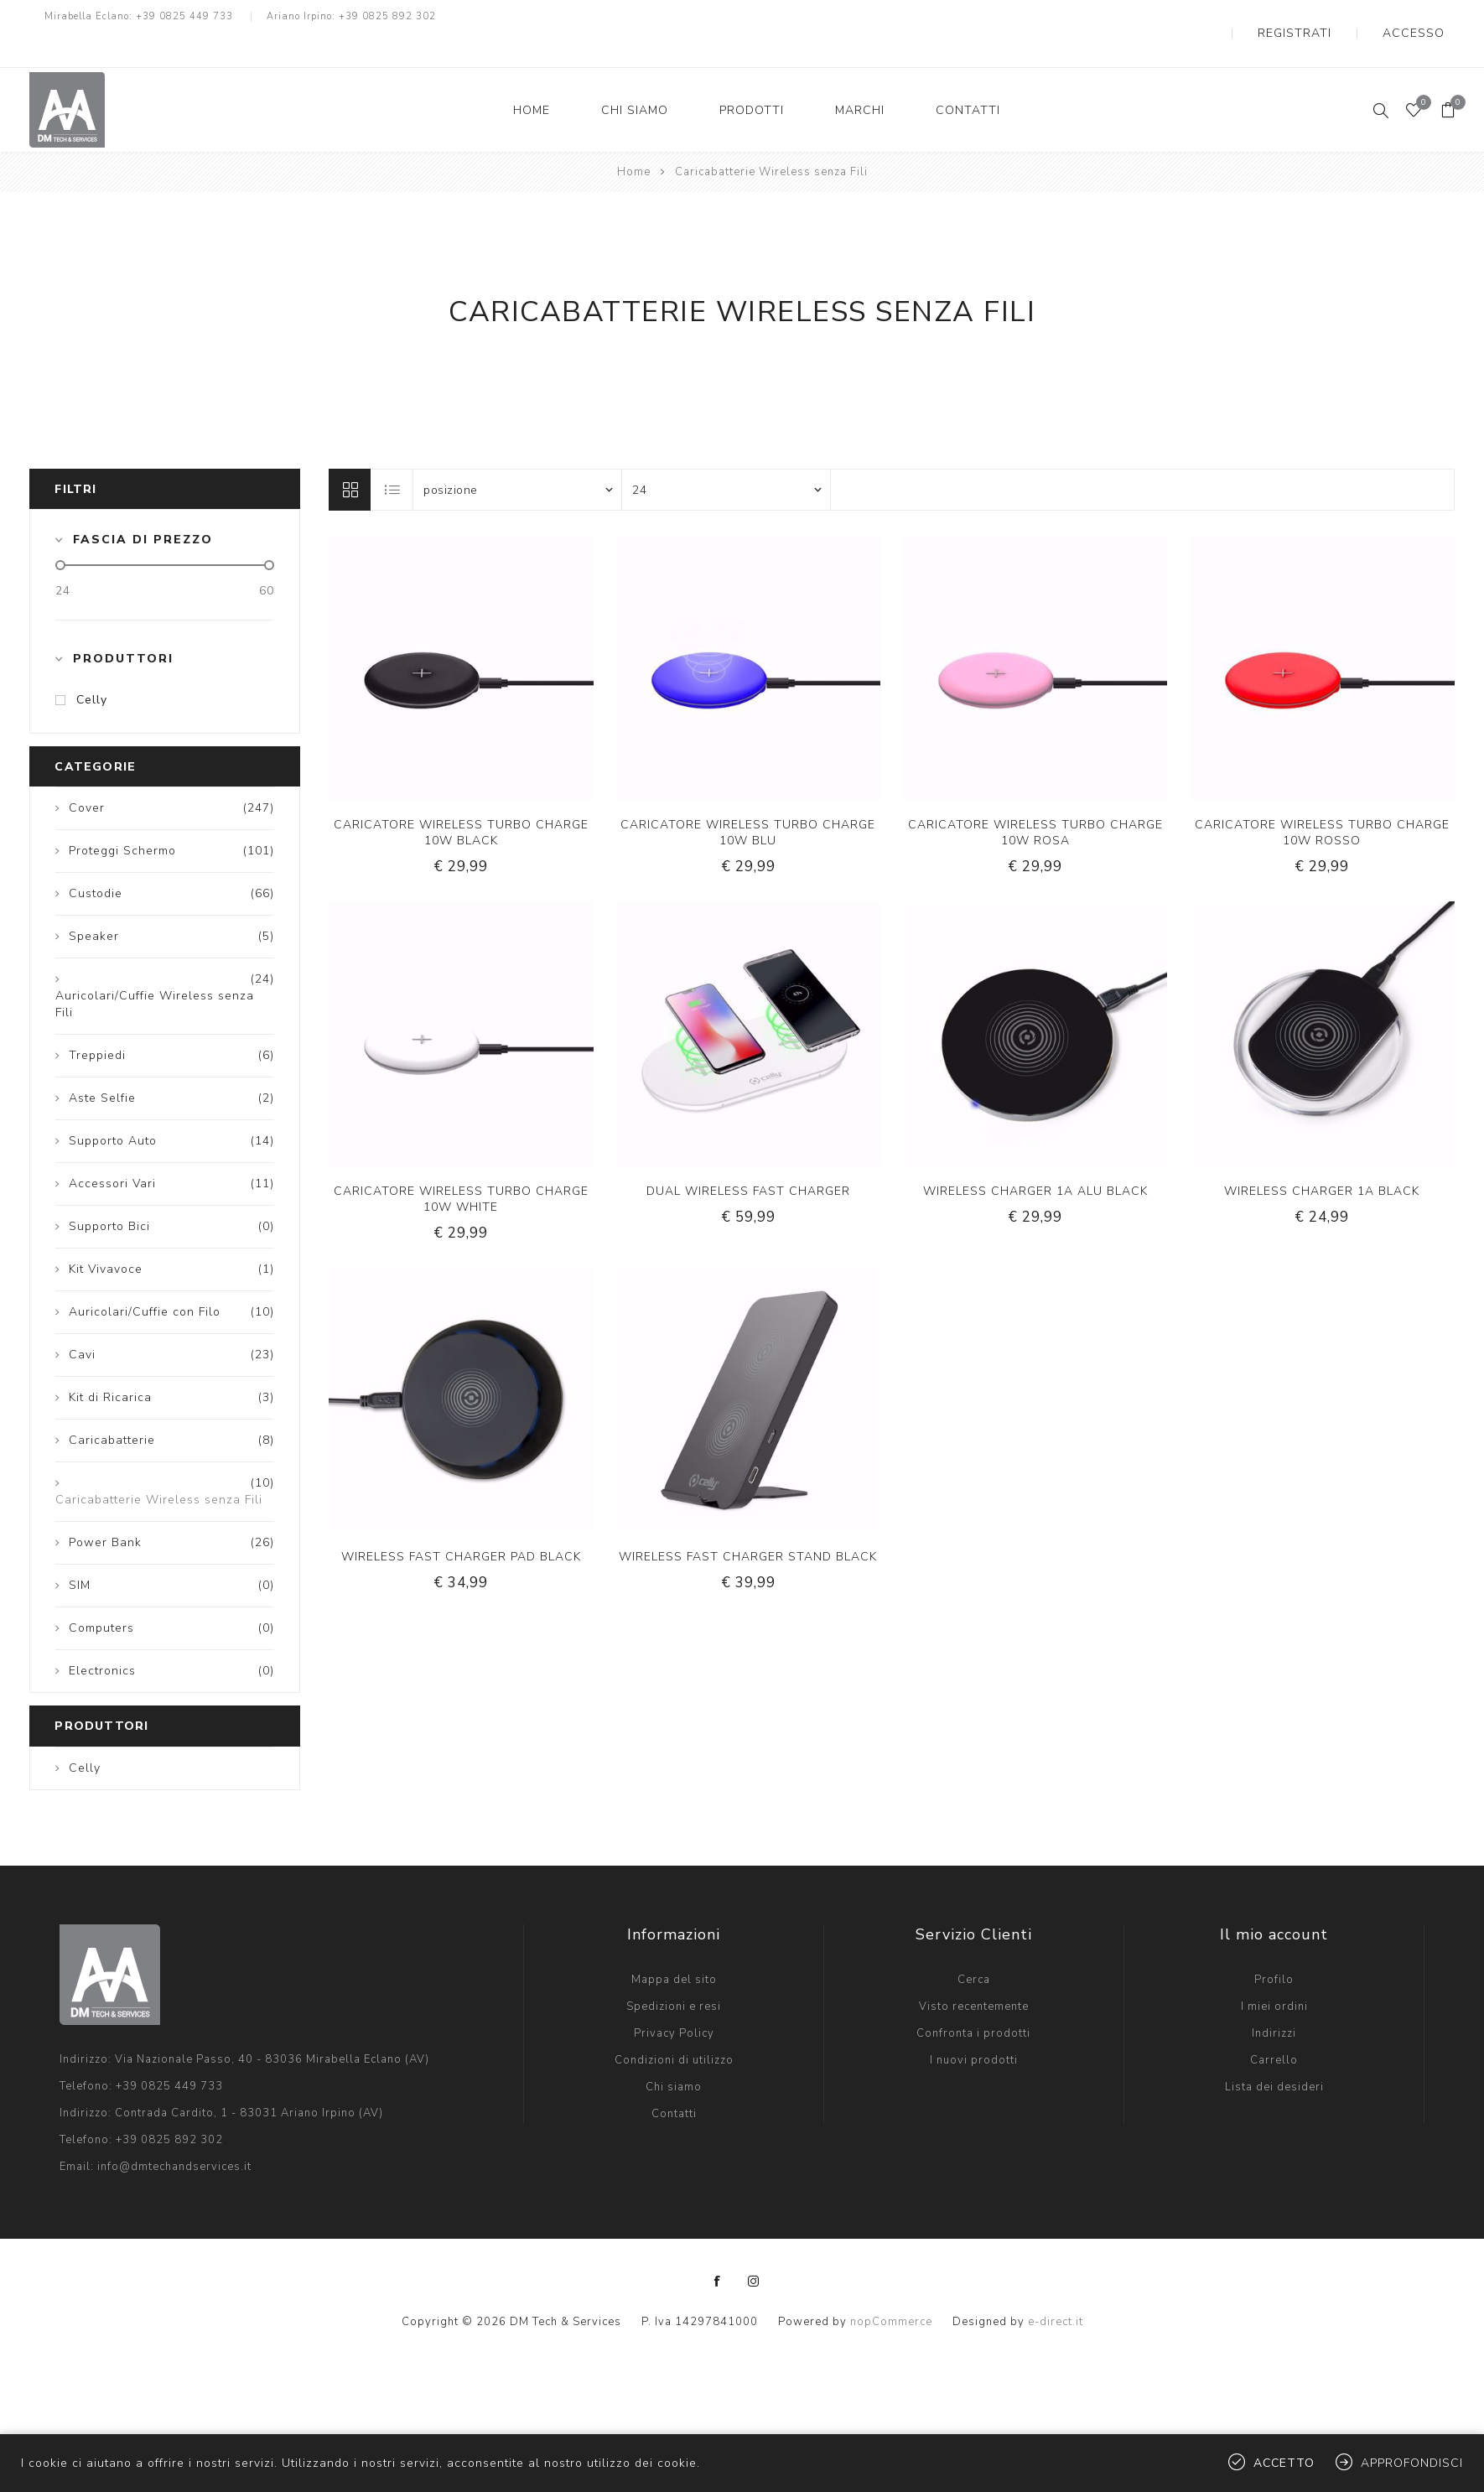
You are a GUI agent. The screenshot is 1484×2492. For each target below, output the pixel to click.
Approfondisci (1412, 2463)
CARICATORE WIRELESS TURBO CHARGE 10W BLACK (461, 799)
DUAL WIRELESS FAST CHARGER (748, 1158)
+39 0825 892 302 (387, 16)
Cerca (973, 1946)
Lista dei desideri (1274, 2053)
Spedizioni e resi (673, 1973)
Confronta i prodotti (973, 1999)
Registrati (1338, 16)
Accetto (1284, 2463)
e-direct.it (1055, 2288)
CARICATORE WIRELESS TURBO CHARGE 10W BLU (747, 799)
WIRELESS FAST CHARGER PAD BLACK (461, 1523)
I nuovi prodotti (974, 2026)
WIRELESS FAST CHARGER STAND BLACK (748, 1523)
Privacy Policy (674, 1999)
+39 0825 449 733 (184, 16)
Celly (91, 666)
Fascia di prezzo (143, 506)
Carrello (1274, 2026)
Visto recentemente (974, 1973)
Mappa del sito (674, 1946)
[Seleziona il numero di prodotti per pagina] (726, 456)
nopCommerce (891, 2288)
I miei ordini (1274, 1973)
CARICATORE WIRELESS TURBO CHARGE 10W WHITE (461, 1165)
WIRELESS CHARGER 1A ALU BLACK (1035, 1158)
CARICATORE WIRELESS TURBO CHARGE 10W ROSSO (1322, 799)
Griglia (350, 456)
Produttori (123, 625)
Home (634, 138)
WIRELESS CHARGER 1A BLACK (1321, 1158)
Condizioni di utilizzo (674, 2026)
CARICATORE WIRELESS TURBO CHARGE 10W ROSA (1035, 799)
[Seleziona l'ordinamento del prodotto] (517, 456)
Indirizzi (1274, 1999)
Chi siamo (674, 2053)
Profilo (1274, 1946)
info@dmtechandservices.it (174, 2133)
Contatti (674, 2080)
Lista (392, 456)
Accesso (1428, 16)
